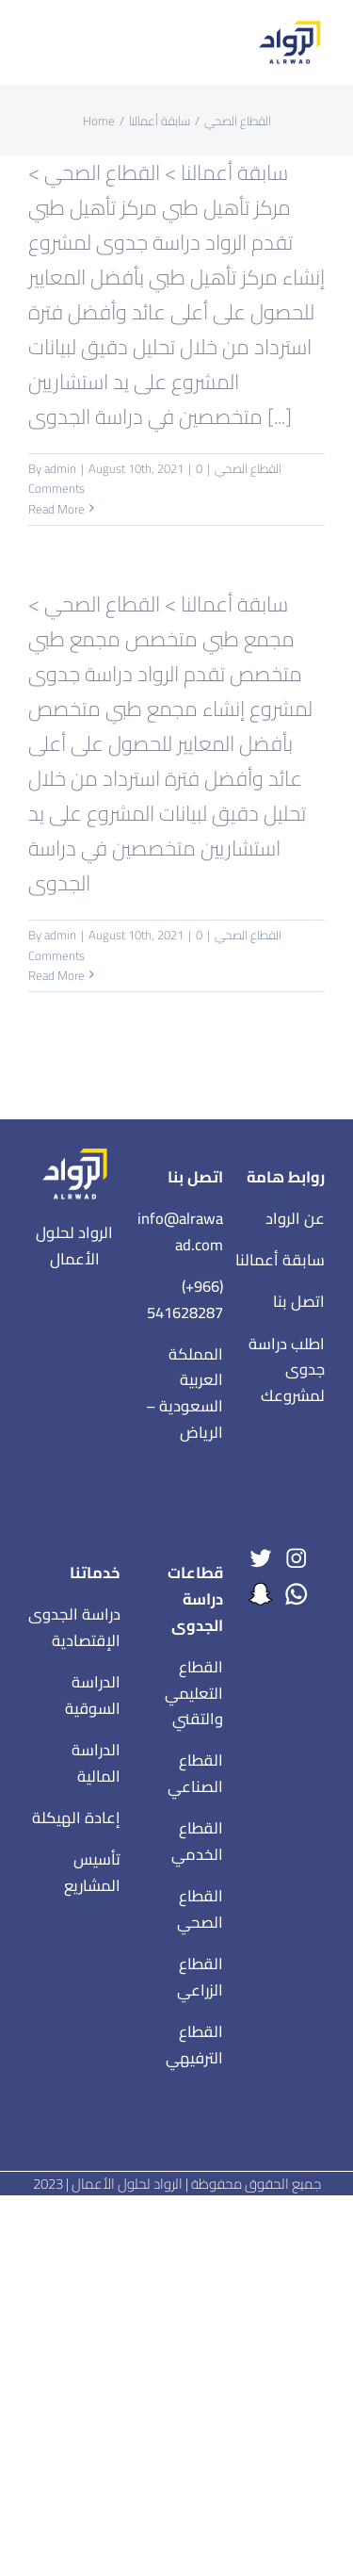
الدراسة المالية (96, 1763)
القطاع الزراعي (200, 1976)
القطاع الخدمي (197, 1841)
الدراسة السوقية (92, 1695)
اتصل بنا (299, 1301)
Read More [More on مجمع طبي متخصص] (56, 975)
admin (60, 468)
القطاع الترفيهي (194, 2044)
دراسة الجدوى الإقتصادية (74, 1627)
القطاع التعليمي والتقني (194, 1693)
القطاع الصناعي (195, 1773)
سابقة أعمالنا (280, 1260)
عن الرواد (295, 1218)
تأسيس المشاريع (92, 1872)
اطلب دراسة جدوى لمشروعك (287, 1369)
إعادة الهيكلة (76, 1817)
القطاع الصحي (248, 468)
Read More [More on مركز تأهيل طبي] (56, 508)
